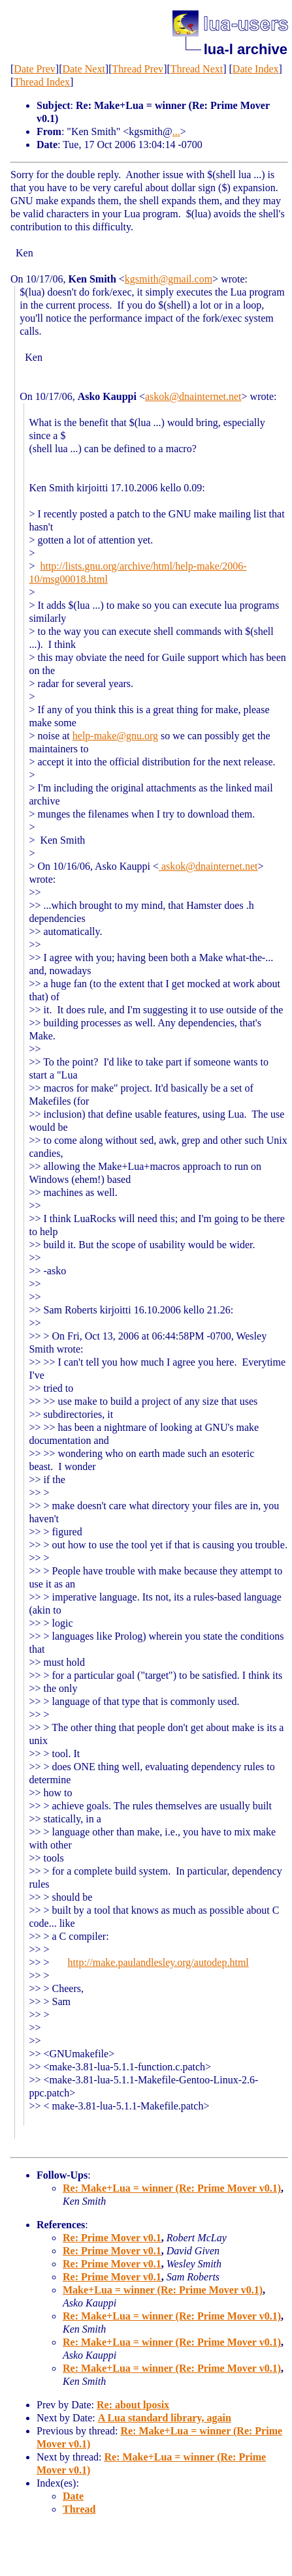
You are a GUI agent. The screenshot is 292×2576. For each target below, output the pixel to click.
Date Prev (35, 68)
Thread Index (42, 81)
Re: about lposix (133, 2404)
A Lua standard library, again (164, 2417)
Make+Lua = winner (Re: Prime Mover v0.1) (163, 2289)
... (176, 131)
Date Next (84, 68)
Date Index (256, 68)
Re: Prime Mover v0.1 (112, 2237)
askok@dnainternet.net (193, 396)
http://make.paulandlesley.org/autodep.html (158, 1962)
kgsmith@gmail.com (168, 278)
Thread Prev (137, 68)
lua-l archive (245, 49)
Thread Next (196, 68)
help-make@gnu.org (115, 735)
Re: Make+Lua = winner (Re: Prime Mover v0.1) (172, 2188)
